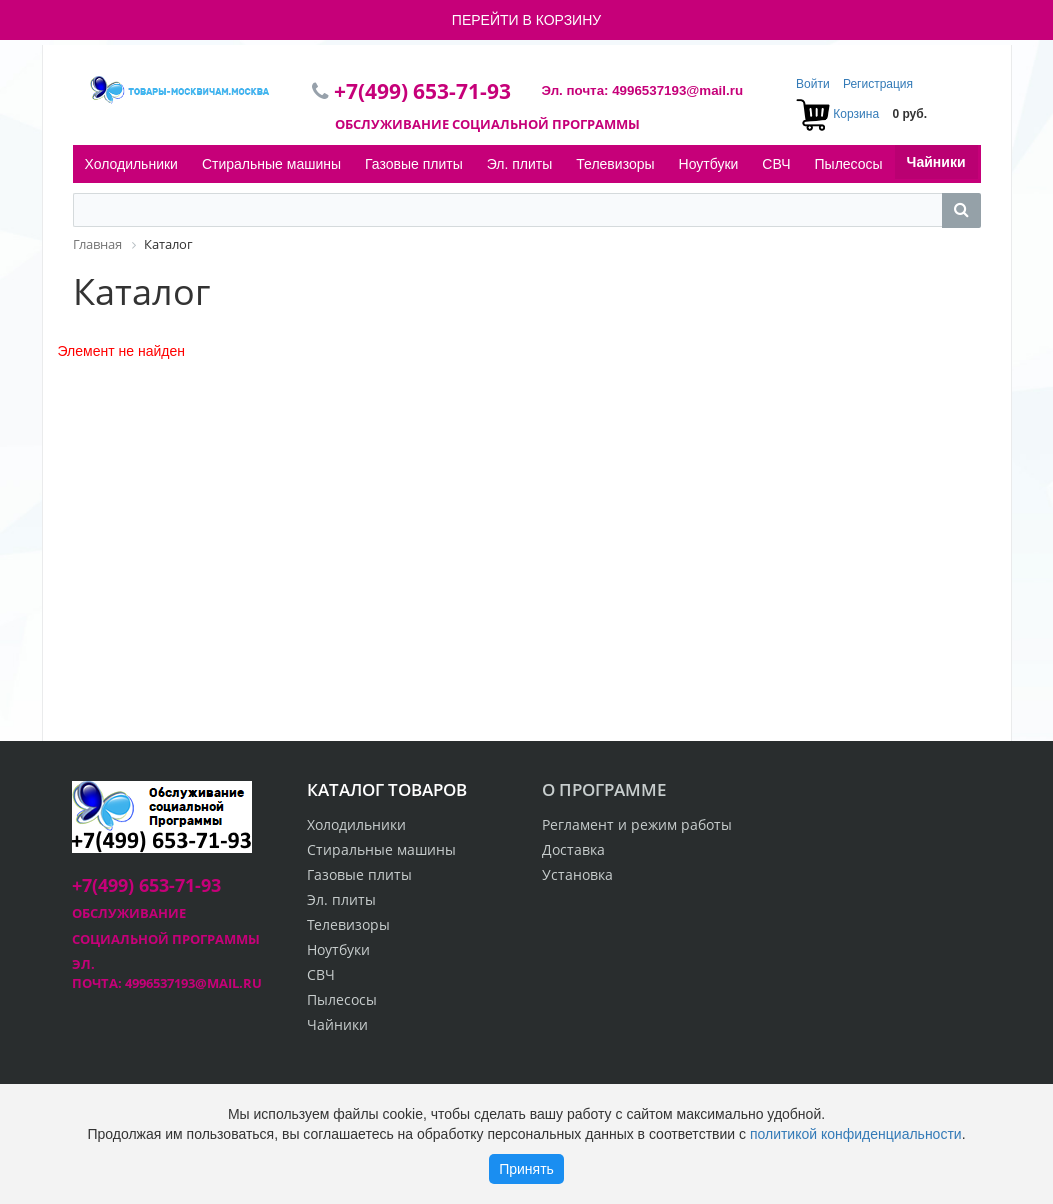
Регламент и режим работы (637, 824)
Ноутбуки (709, 164)
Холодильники (131, 164)
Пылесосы (849, 164)
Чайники (936, 162)
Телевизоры (615, 164)
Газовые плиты (414, 164)
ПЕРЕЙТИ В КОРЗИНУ (526, 20)
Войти (814, 84)
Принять (526, 1169)
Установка (577, 874)
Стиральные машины (271, 164)
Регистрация (878, 84)
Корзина (856, 114)
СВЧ (776, 164)
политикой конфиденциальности (856, 1134)
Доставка (573, 849)
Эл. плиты (520, 164)
